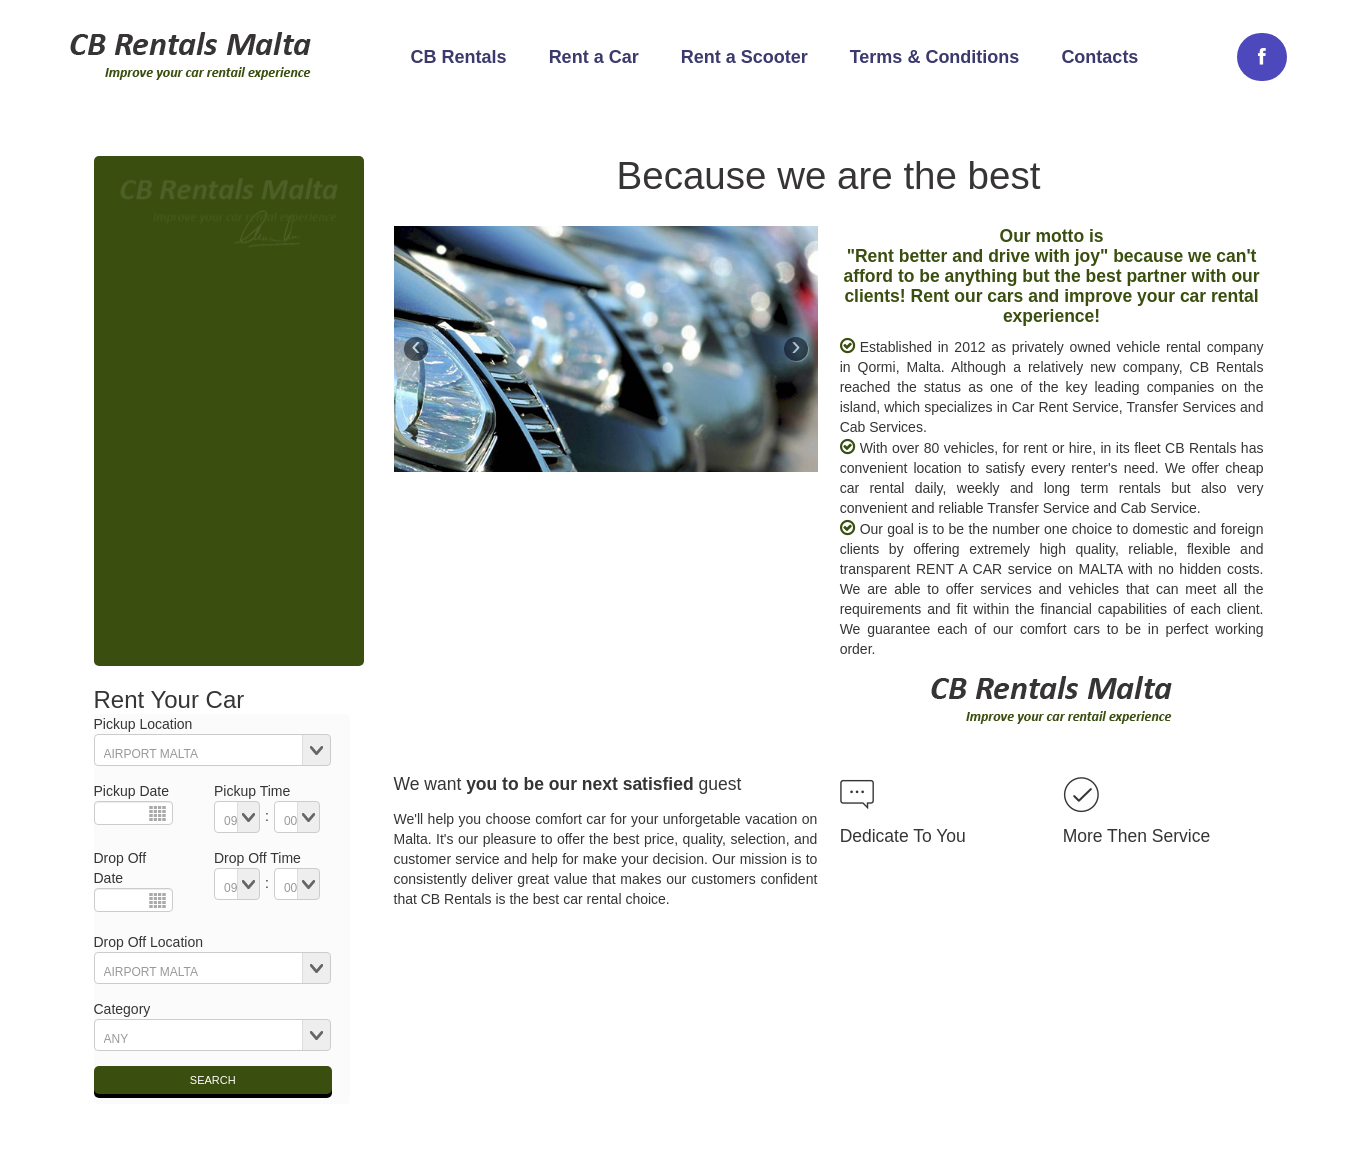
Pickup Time (252, 791)
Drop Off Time (257, 858)
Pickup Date (131, 791)
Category (122, 1009)
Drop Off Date (120, 868)
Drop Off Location (148, 942)
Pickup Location (143, 724)
